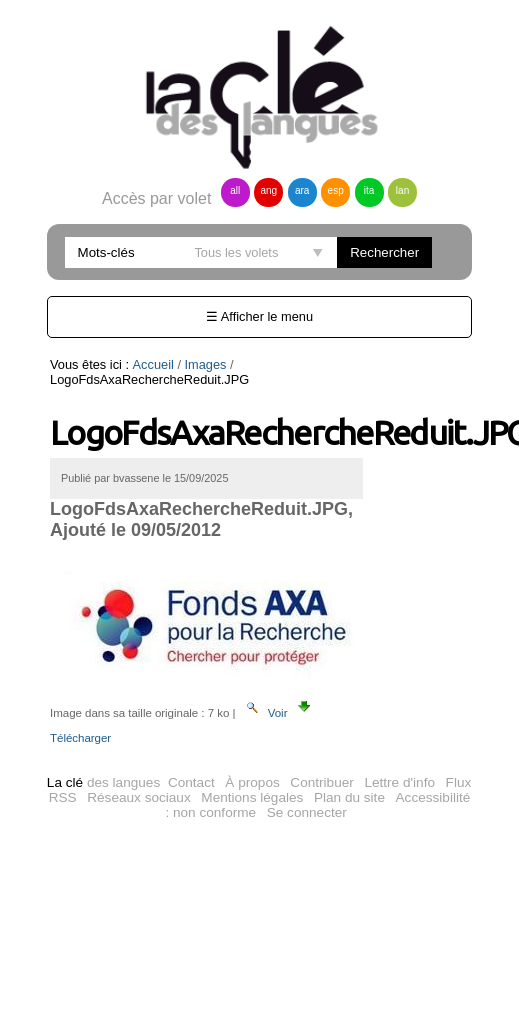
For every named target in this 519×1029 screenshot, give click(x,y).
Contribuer (321, 782)
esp (336, 190)
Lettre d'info (399, 782)
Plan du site (349, 797)
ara (302, 190)
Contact (191, 782)
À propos (252, 782)
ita (369, 190)
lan (402, 190)
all (235, 190)
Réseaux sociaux (139, 797)
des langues (103, 782)
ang (268, 190)
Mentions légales (252, 797)
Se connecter (307, 812)
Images (206, 364)
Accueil (153, 364)
